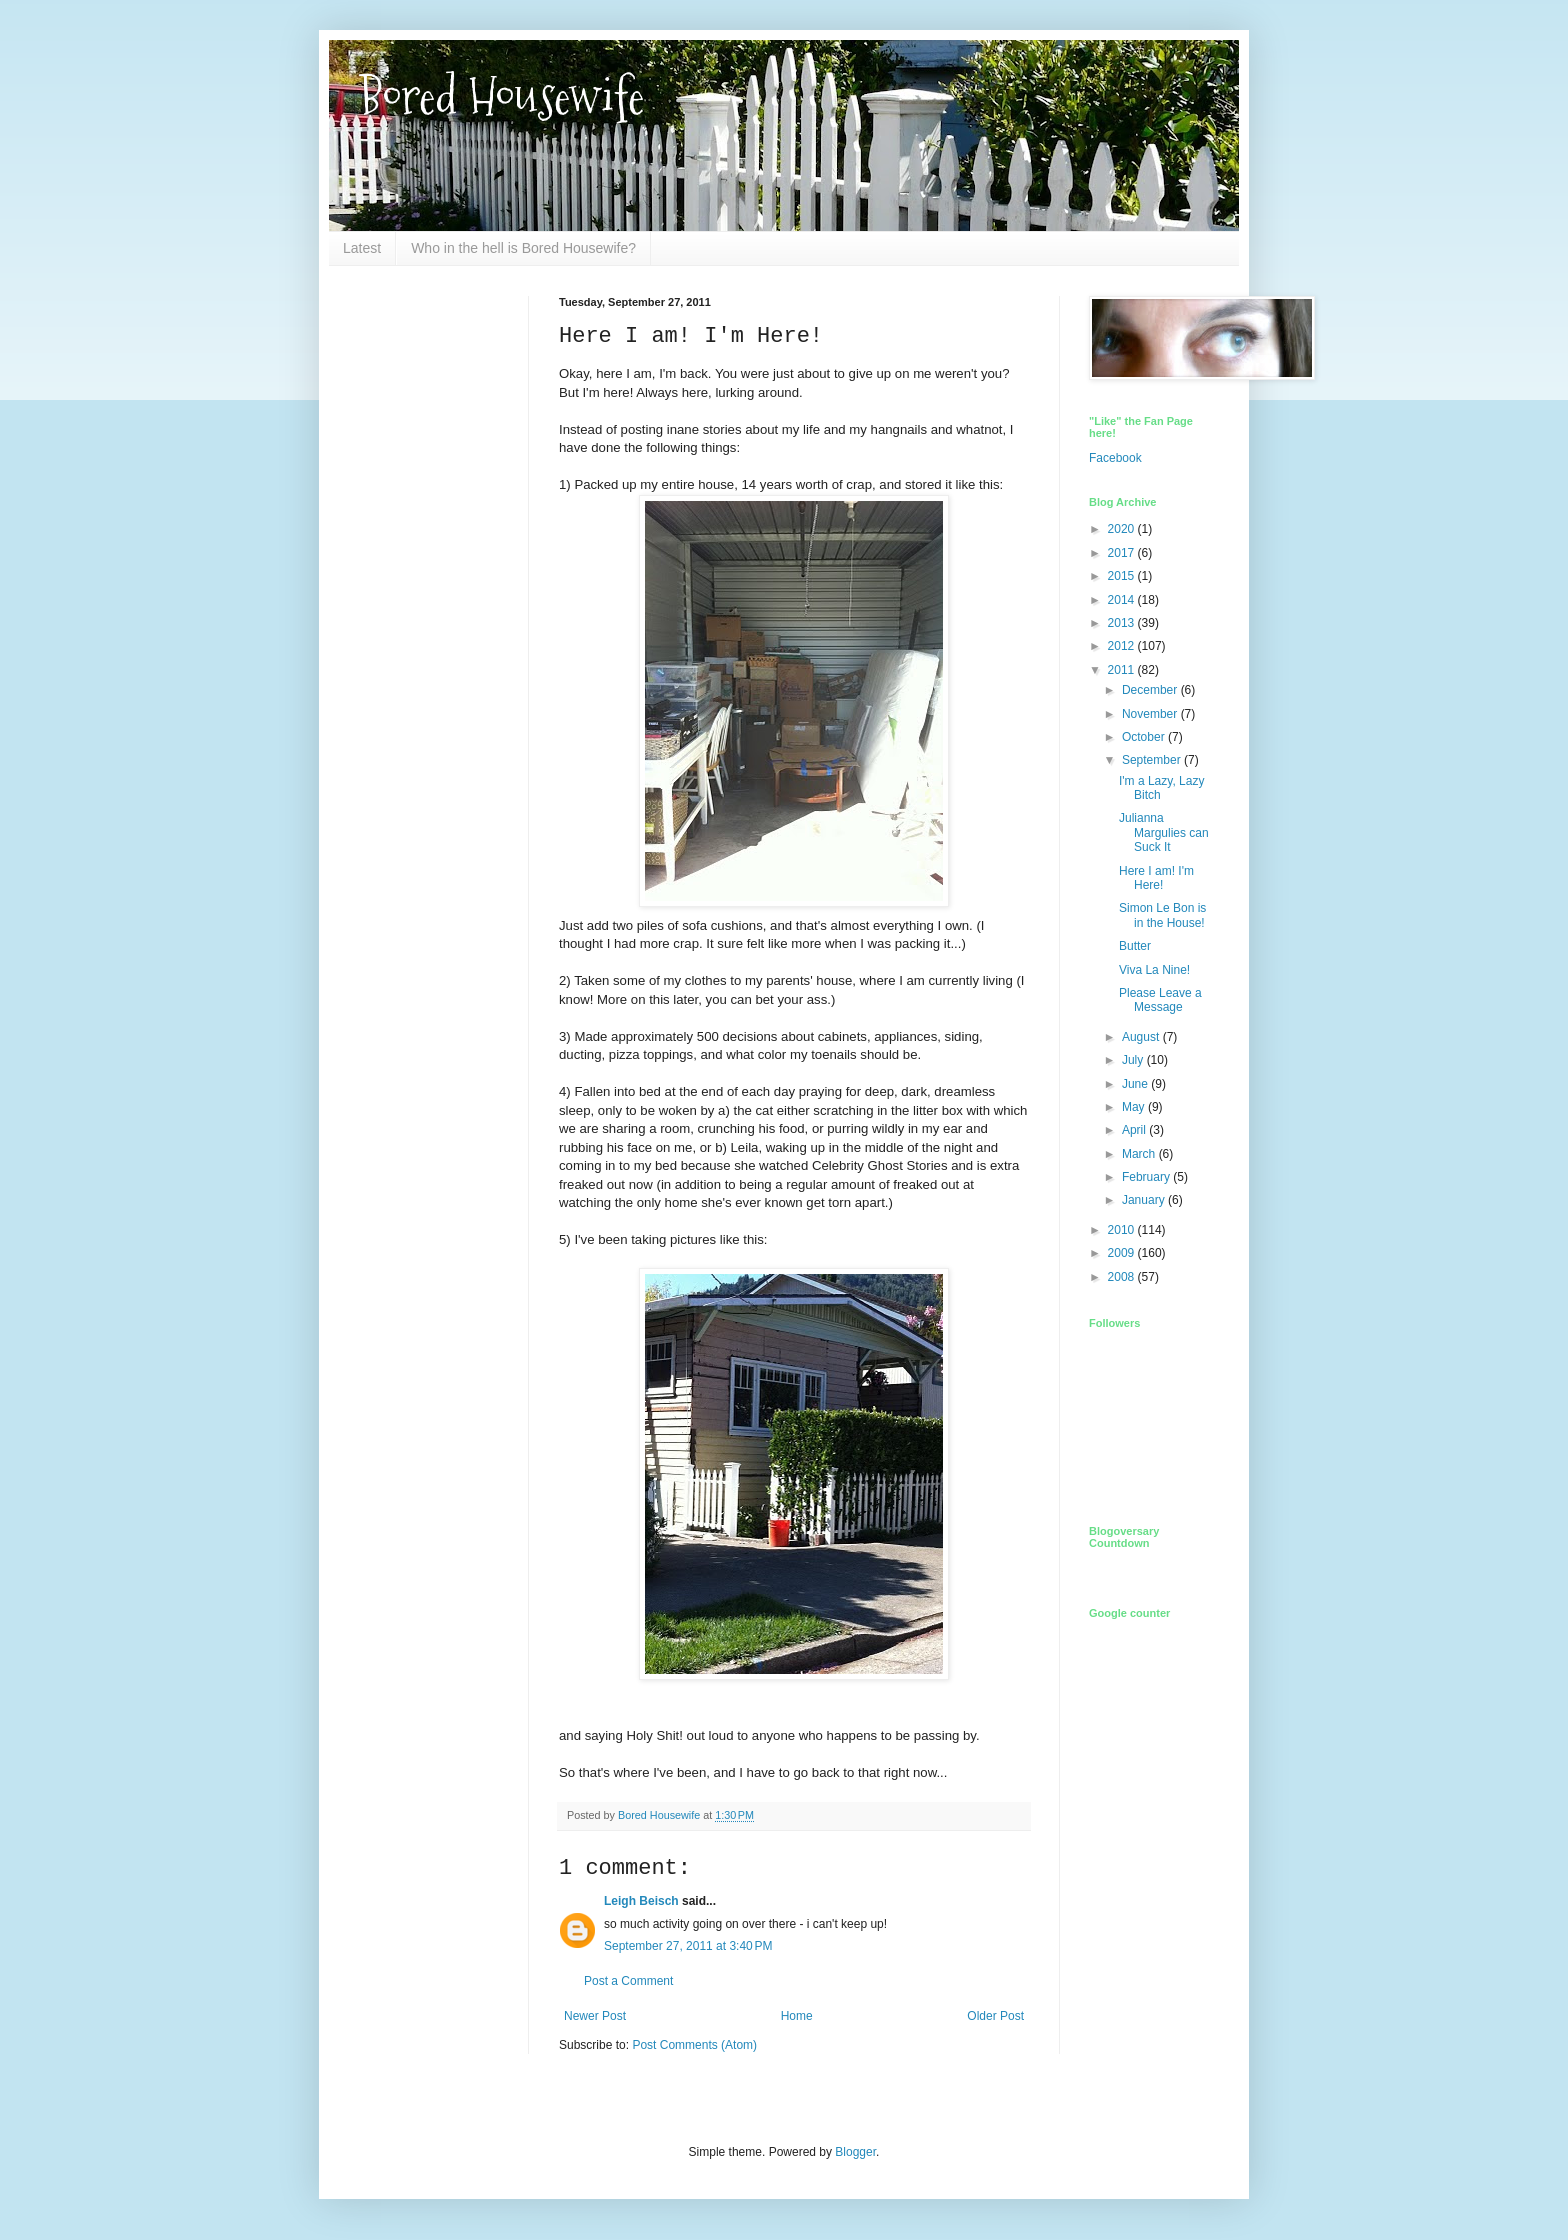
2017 (1123, 553)
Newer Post (595, 2016)
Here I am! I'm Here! (1156, 878)
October (1145, 737)
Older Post (995, 2016)
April (1135, 1130)
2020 (1123, 529)
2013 (1123, 623)
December (1151, 690)
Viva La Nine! (1154, 970)
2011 (1123, 670)
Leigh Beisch (641, 1901)
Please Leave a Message (1160, 1000)
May (1135, 1107)
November (1151, 714)
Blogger (855, 2152)
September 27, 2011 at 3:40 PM (688, 1946)
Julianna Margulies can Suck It (1164, 832)
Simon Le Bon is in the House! (1162, 915)
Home (797, 2016)
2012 (1123, 646)
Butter (1135, 946)
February (1147, 1177)
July (1134, 1060)
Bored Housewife (501, 96)
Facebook (1115, 458)
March (1140, 1154)
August (1142, 1037)
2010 (1123, 1230)
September (1153, 760)
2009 (1123, 1253)
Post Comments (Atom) (694, 2045)
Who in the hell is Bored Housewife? (523, 248)
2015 (1123, 576)
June (1136, 1084)
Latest (362, 248)
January (1145, 1200)
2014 (1123, 600)
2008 (1123, 1277)
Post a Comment (628, 1981)
